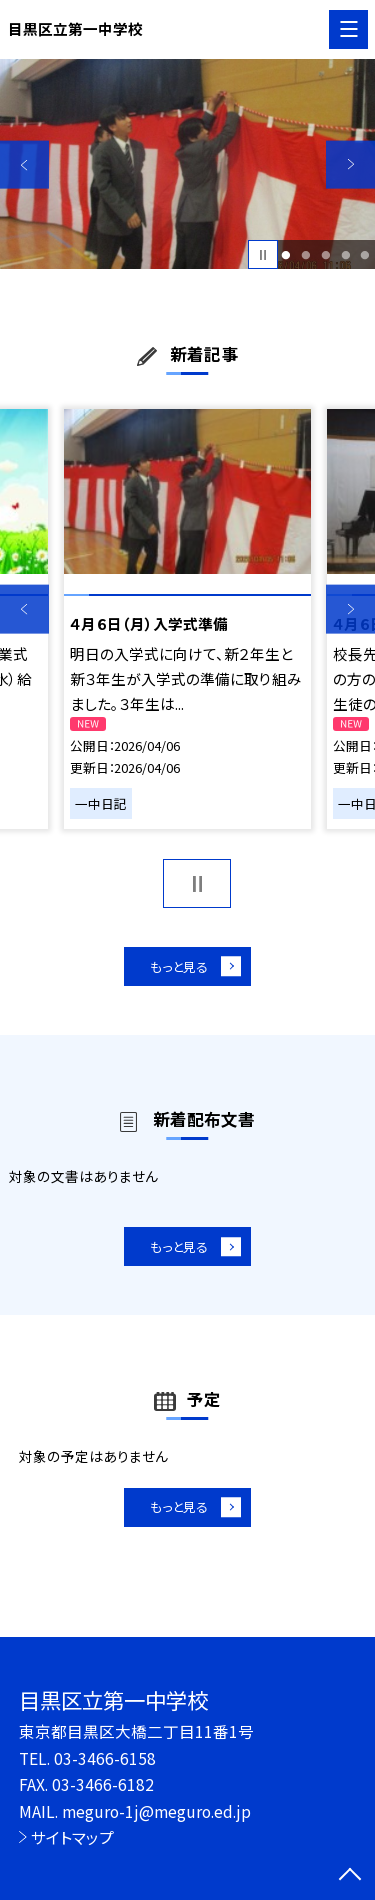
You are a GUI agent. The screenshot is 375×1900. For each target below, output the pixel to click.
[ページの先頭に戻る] (350, 1876)
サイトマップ (72, 1837)
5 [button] (365, 255)
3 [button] (325, 255)
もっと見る (177, 968)
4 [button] (345, 255)
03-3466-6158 (105, 1758)
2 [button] (305, 255)
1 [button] (286, 255)
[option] (187, 164)
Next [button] (350, 164)
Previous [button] (24, 164)
